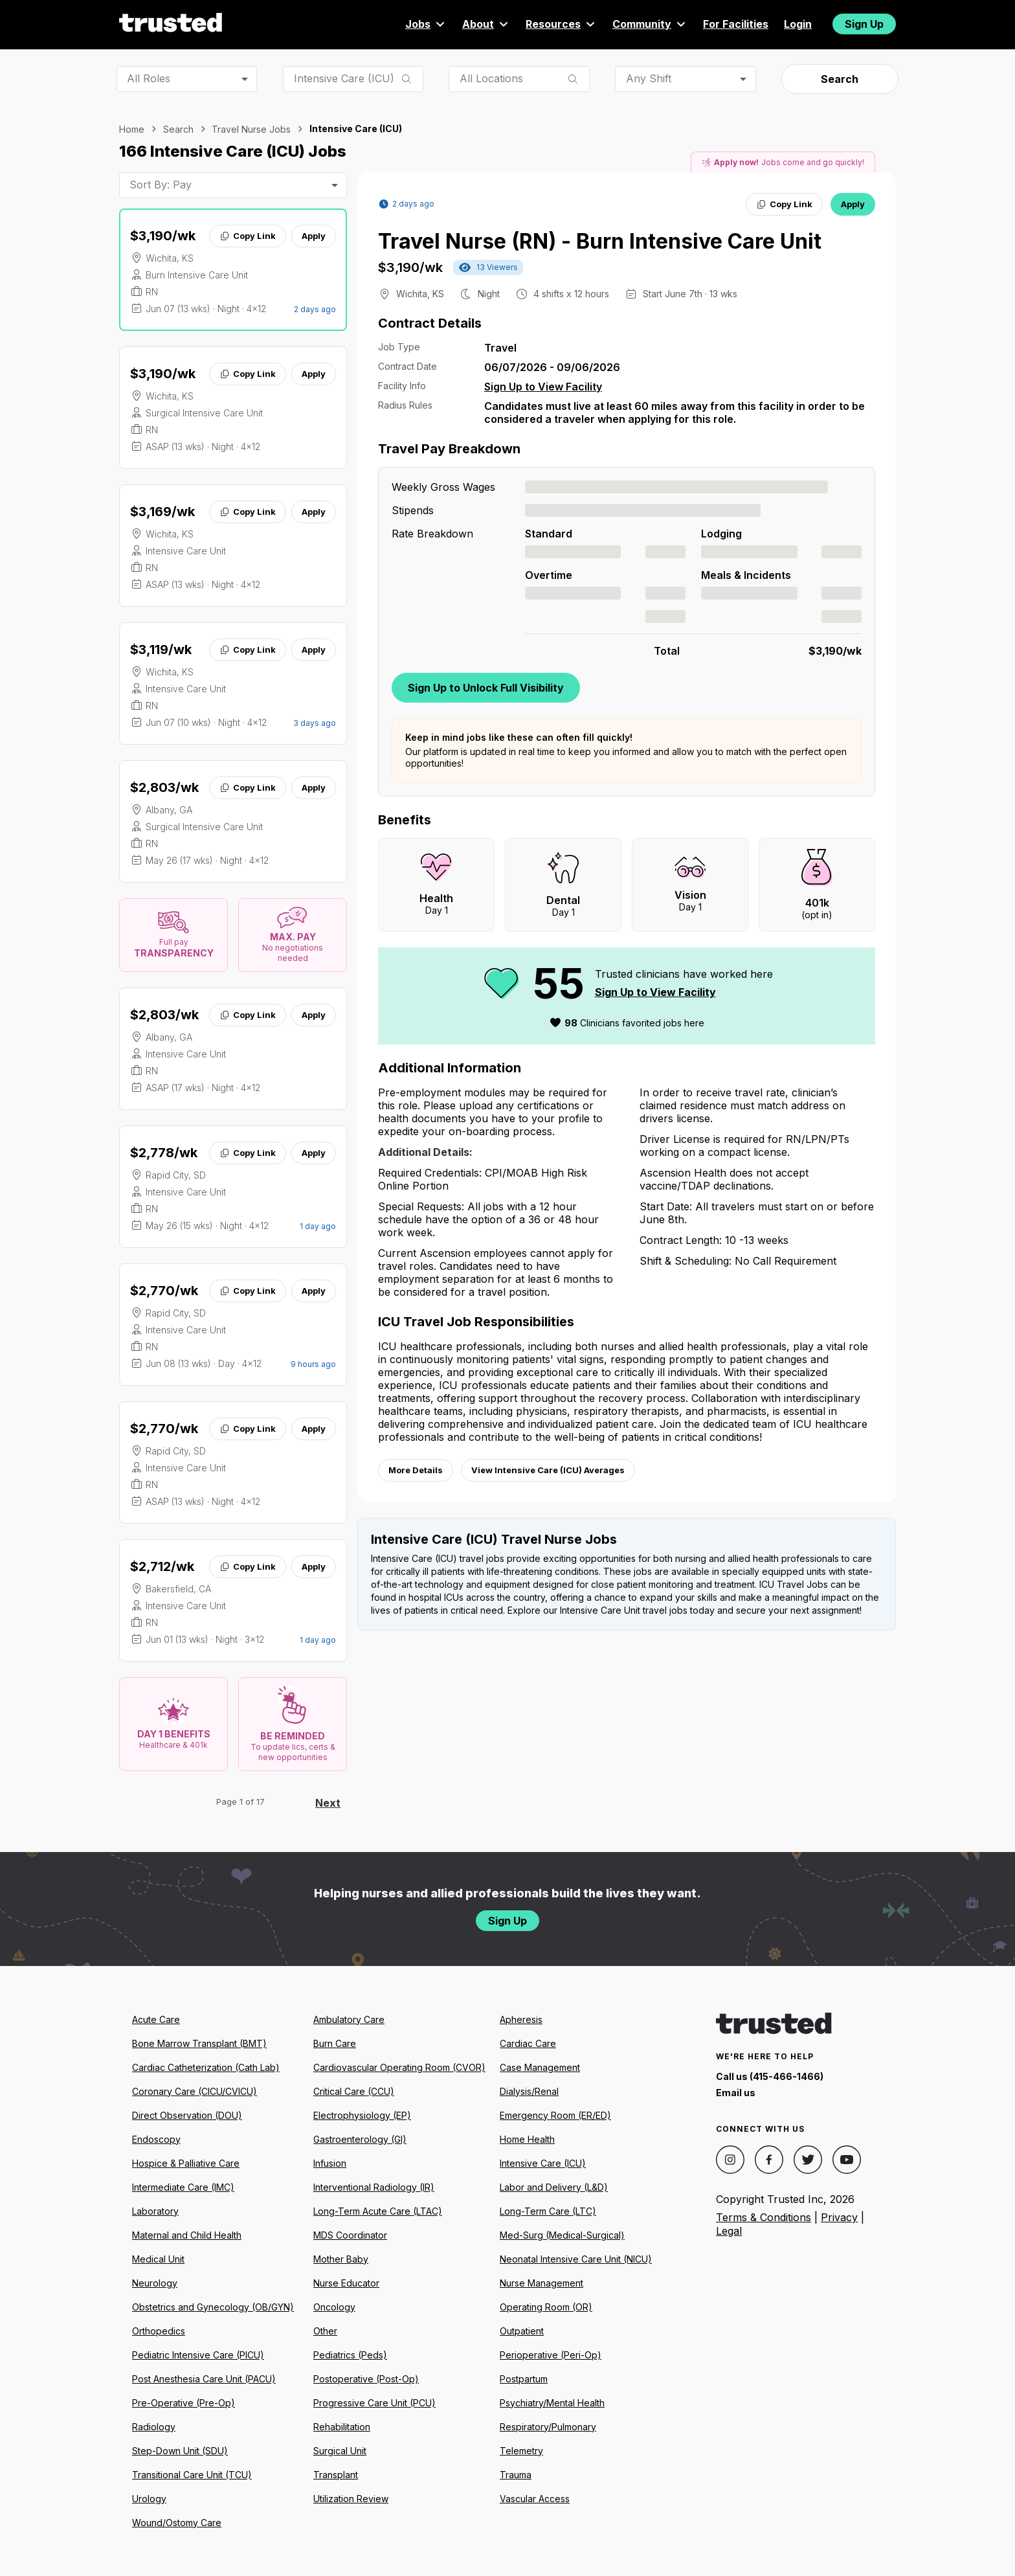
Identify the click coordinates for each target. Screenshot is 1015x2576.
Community (649, 23)
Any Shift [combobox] (648, 78)
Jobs (426, 23)
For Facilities (735, 23)
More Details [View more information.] (415, 1470)
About (486, 23)
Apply (314, 236)
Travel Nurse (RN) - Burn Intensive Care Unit (599, 241)
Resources (561, 23)
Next (327, 1802)
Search (839, 79)
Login (798, 23)
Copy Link (247, 236)
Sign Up (864, 23)
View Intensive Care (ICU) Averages (548, 1470)
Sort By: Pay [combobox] (160, 184)
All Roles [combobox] (148, 78)
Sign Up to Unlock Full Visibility (486, 687)
